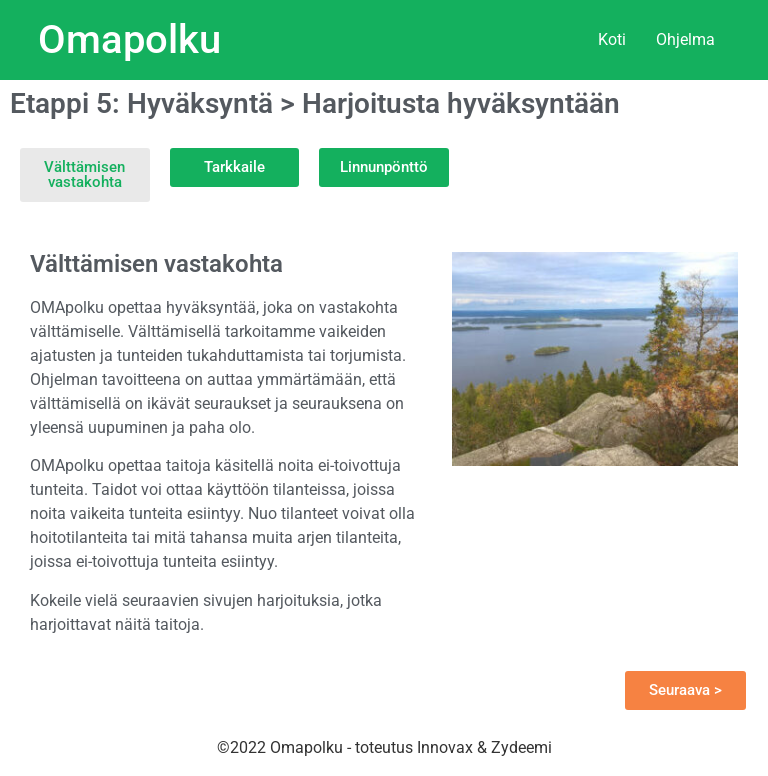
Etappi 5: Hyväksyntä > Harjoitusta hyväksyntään (315, 103)
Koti (612, 39)
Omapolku (129, 39)
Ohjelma (685, 39)
